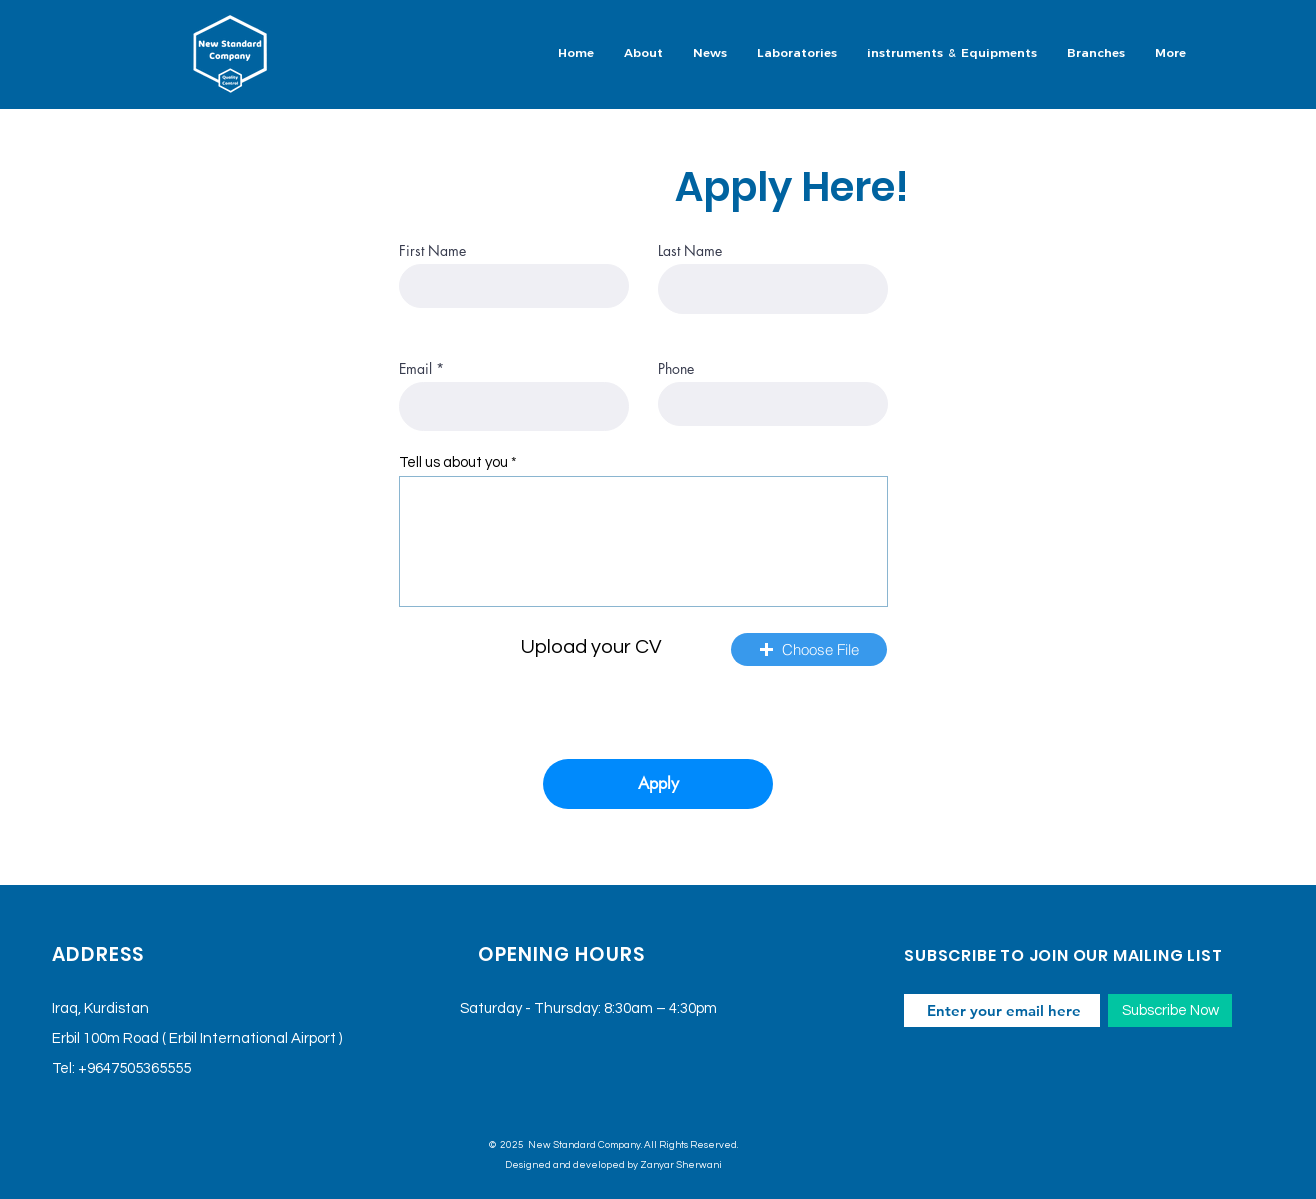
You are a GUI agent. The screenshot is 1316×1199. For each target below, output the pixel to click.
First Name (432, 251)
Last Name (690, 251)
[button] (797, 54)
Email (415, 369)
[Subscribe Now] (1170, 1010)
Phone (676, 369)
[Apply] (658, 784)
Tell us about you (453, 462)
